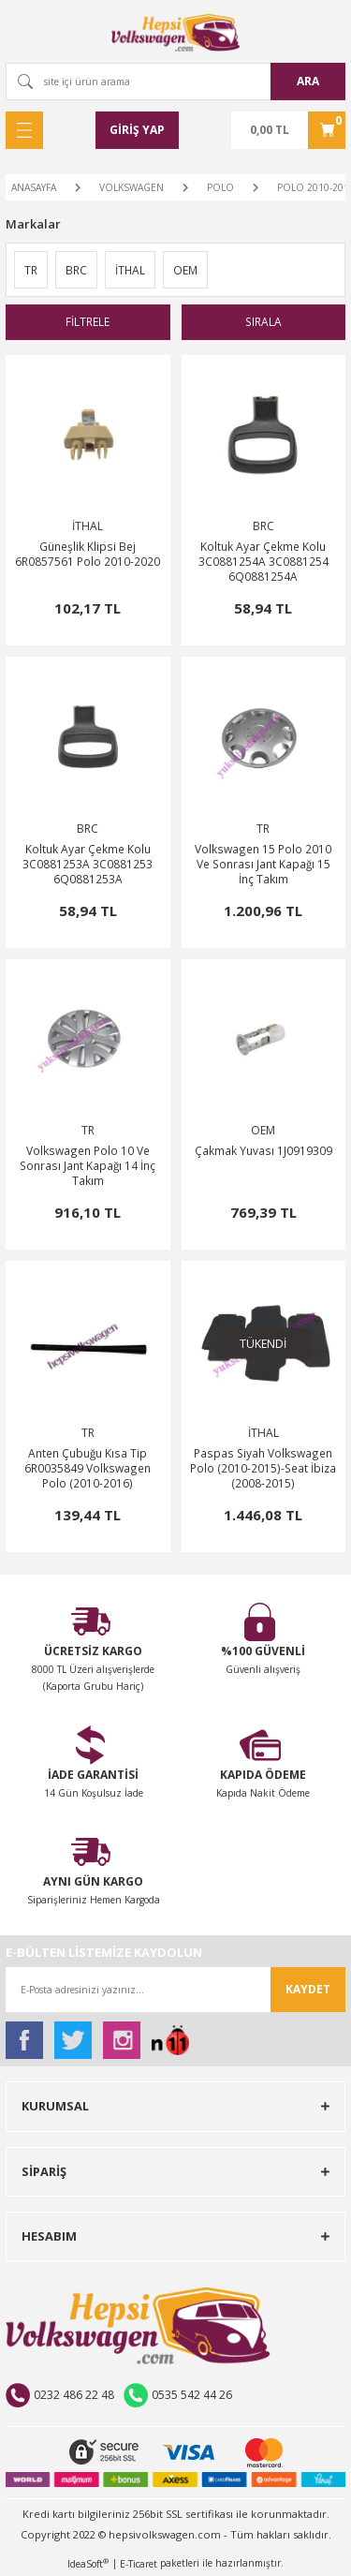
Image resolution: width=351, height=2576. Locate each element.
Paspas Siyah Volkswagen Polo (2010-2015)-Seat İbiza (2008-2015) (263, 1467)
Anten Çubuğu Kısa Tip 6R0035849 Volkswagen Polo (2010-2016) (87, 1467)
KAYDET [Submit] (307, 1989)
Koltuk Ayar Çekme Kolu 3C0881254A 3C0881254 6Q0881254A (263, 561)
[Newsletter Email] (175, 1989)
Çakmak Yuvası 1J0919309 (263, 1150)
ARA (308, 81)
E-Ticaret (138, 2563)
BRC (263, 526)
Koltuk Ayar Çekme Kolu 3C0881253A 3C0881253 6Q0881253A (87, 863)
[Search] (175, 81)
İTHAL (87, 526)
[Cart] (288, 130)
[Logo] (176, 33)
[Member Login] (137, 130)
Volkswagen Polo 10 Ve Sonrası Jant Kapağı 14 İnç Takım (87, 1165)
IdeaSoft (88, 2563)
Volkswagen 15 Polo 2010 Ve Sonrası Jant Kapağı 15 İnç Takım (263, 863)
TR (263, 828)
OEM (263, 1130)
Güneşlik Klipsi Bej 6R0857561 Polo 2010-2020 (87, 554)
